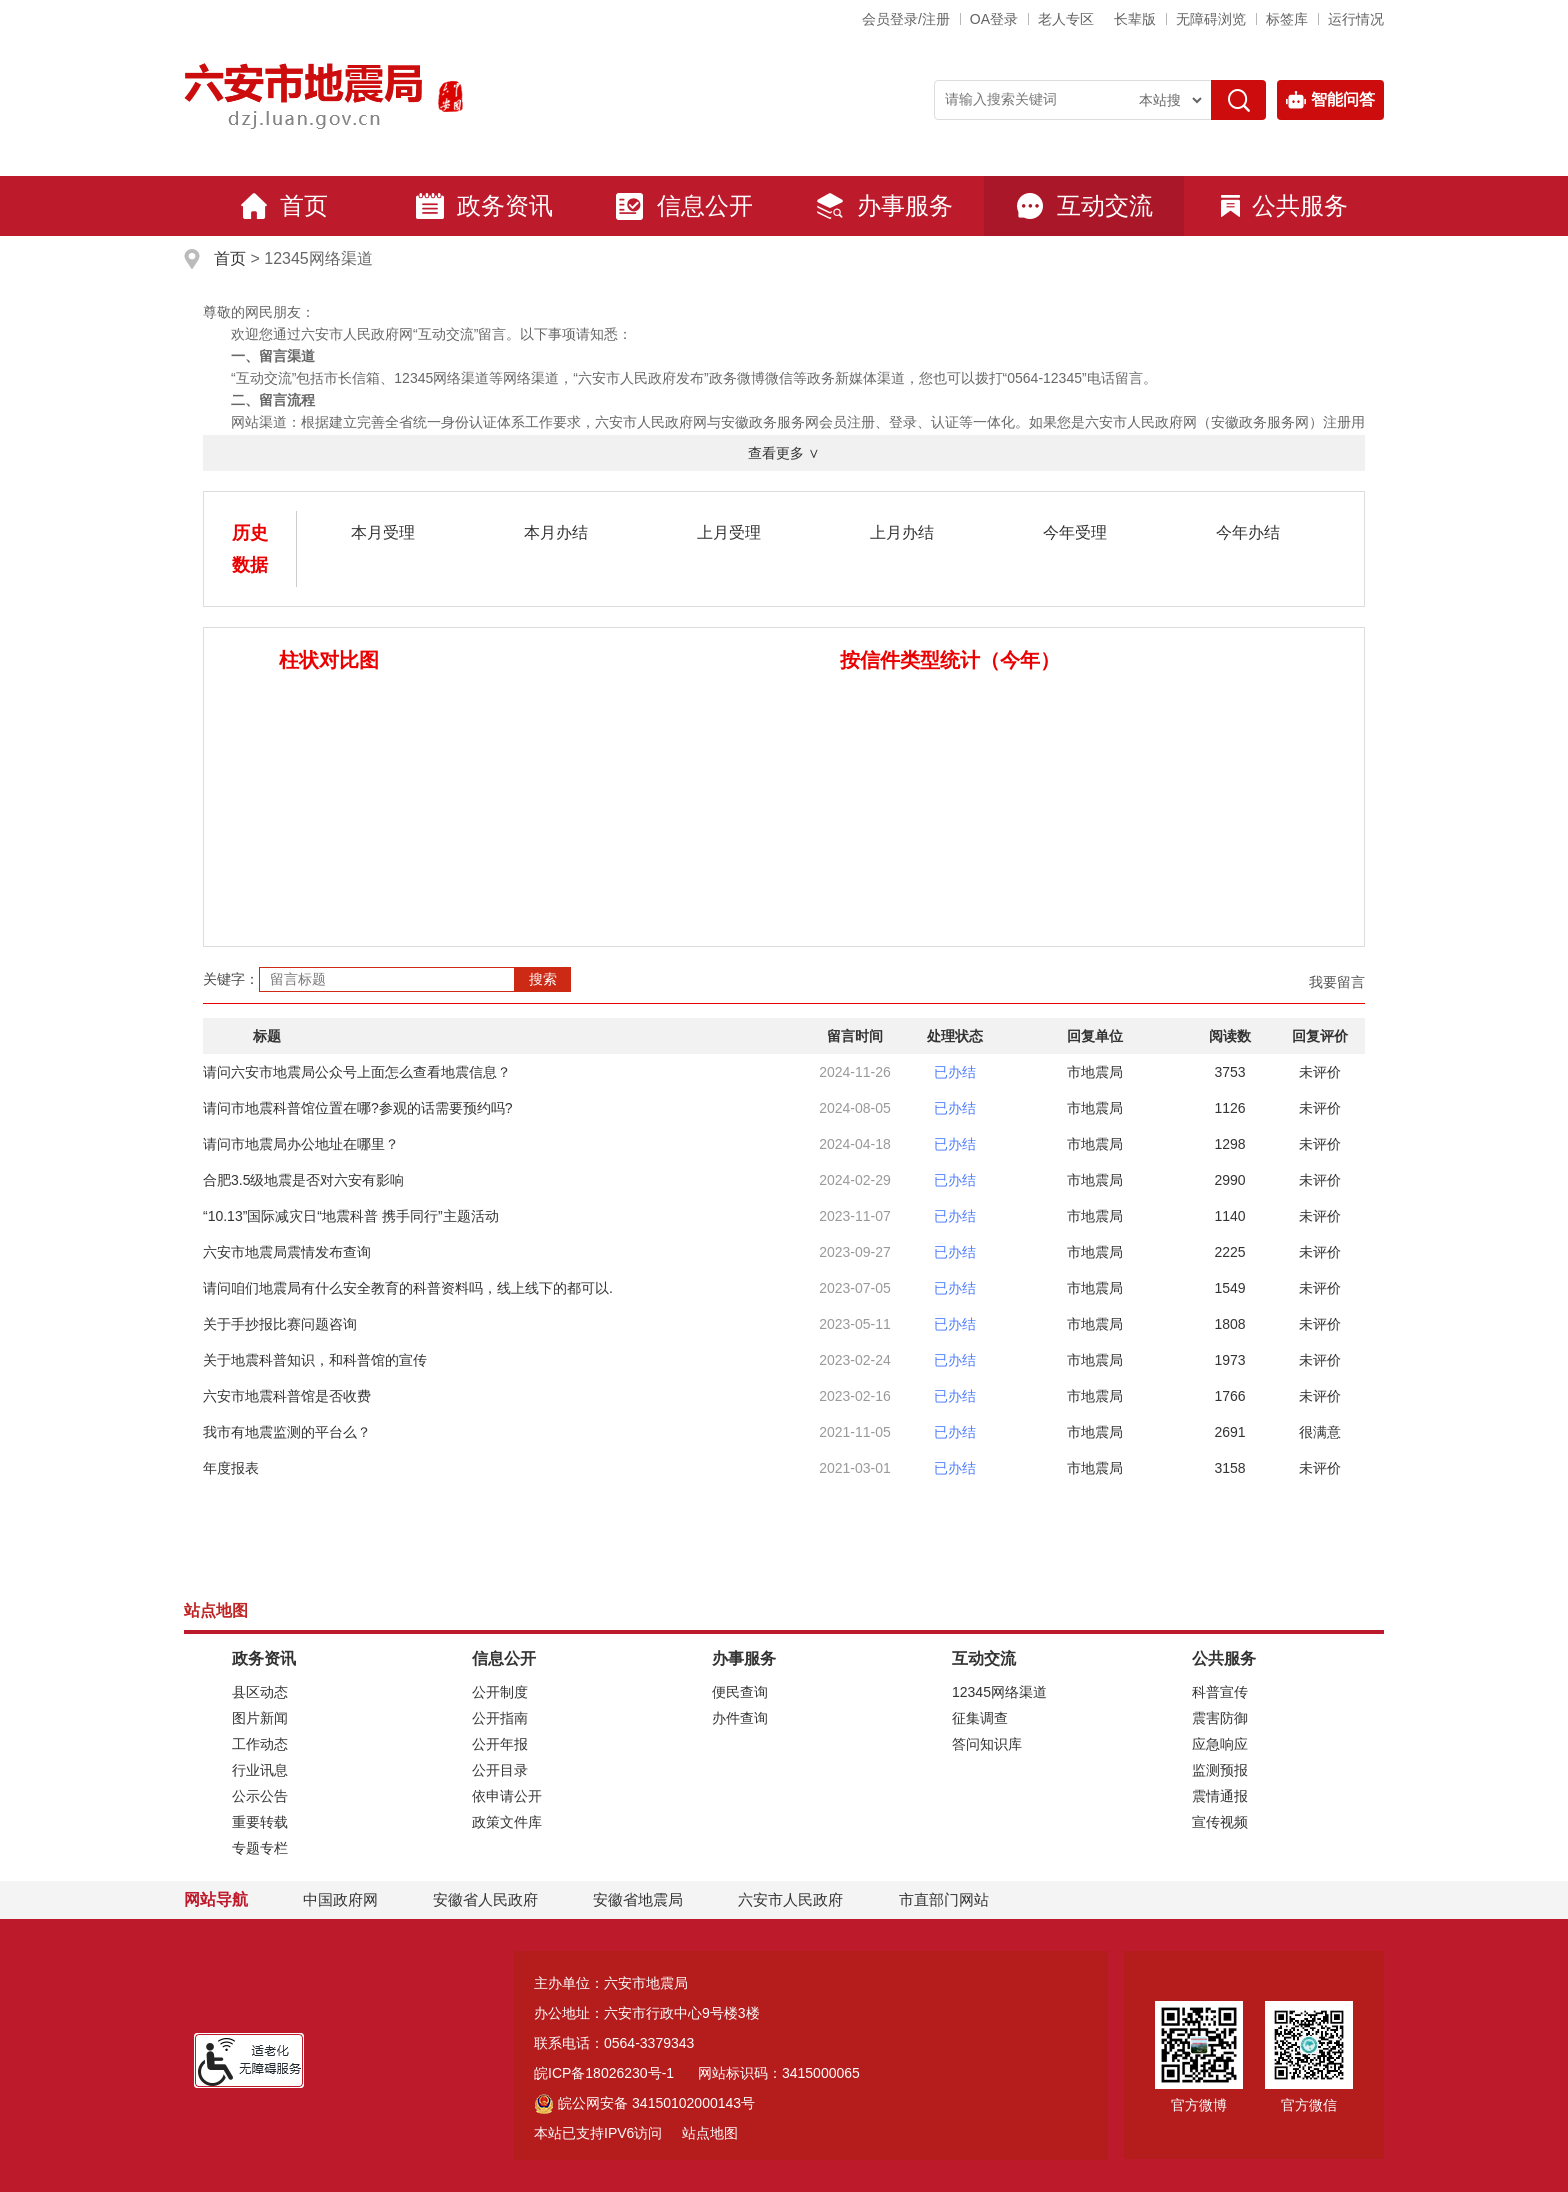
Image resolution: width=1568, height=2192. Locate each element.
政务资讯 (484, 206)
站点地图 (710, 2133)
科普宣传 (1220, 1692)
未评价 (1320, 1072)
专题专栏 (260, 1848)
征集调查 (980, 1718)
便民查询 (740, 1692)
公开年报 (500, 1744)
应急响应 (1220, 1744)
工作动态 (260, 1744)
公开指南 (500, 1718)
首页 (284, 206)
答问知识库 (987, 1744)
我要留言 (1337, 982)
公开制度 (500, 1692)
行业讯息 (260, 1770)
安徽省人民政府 (485, 1899)
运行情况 (1356, 19)
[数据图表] (503, 802)
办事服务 (884, 206)
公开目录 (500, 1770)
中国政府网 (340, 1899)
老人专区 (1066, 19)
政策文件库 (507, 1822)
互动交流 (1084, 206)
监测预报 (1220, 1770)
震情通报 (1220, 1796)
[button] (1135, 19)
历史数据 (250, 549)
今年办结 (1248, 532)
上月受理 (729, 532)
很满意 (1320, 1432)
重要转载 (260, 1822)
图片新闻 (260, 1718)
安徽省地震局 (638, 1899)
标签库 (1287, 19)
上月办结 (902, 532)
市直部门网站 (953, 1899)
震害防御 (1220, 1718)
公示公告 (260, 1796)
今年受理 (1075, 532)
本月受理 (383, 532)
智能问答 (1330, 100)
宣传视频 (1220, 1822)
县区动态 (260, 1692)
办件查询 (740, 1718)
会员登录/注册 (906, 19)
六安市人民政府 (790, 1899)
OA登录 (994, 19)
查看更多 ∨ (784, 453)
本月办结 (556, 532)
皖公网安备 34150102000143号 (644, 2103)
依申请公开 (507, 1796)
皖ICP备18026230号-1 (604, 2073)
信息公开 (684, 206)
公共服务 (1284, 205)
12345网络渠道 (999, 1692)
